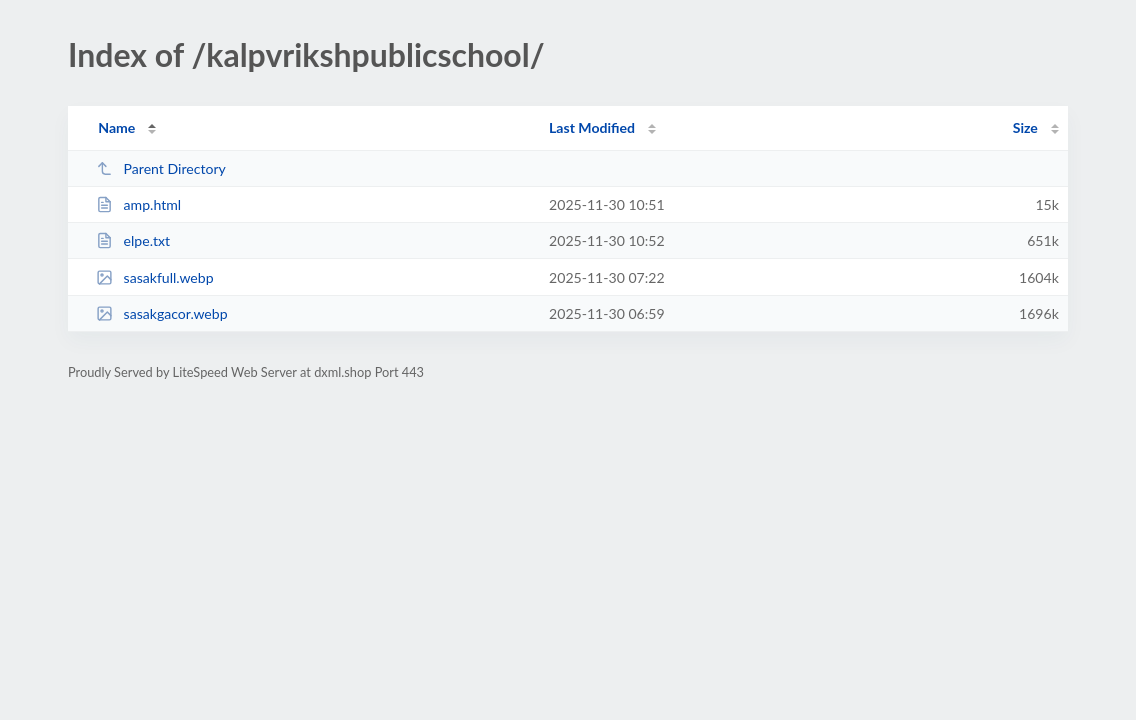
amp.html (138, 204)
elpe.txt (133, 240)
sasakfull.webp (154, 277)
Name (116, 127)
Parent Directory (161, 168)
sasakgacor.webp (161, 313)
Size (1025, 127)
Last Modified (592, 127)
